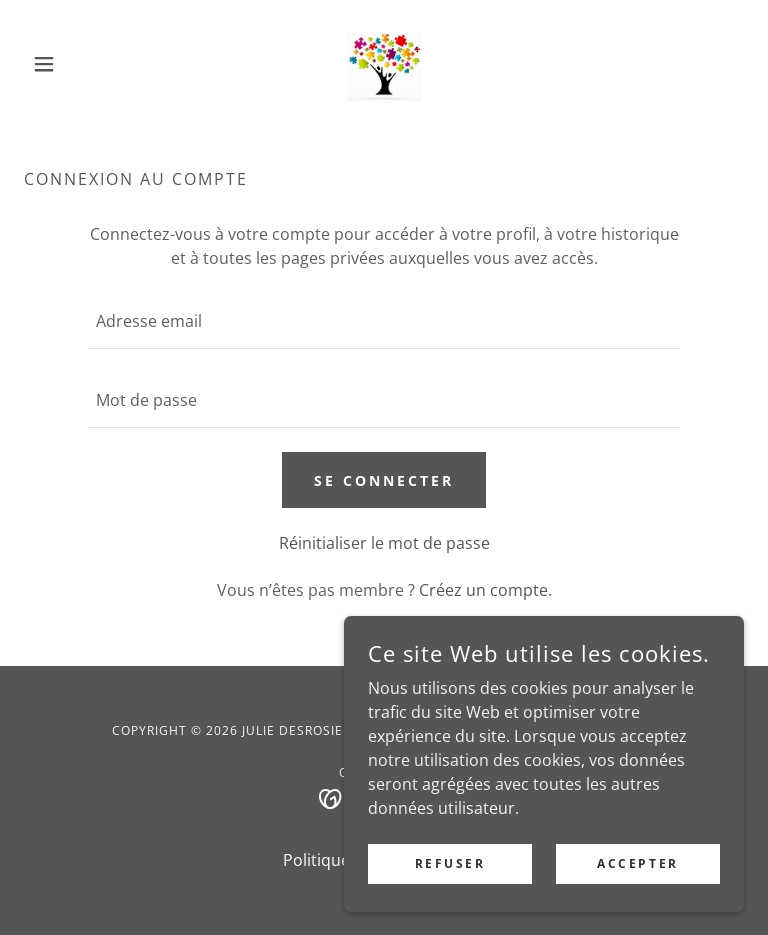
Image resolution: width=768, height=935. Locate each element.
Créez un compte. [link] (485, 590)
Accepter (638, 863)
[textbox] (384, 321)
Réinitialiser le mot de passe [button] (384, 543)
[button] (78, 64)
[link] (384, 64)
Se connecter (384, 480)
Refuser (450, 863)
